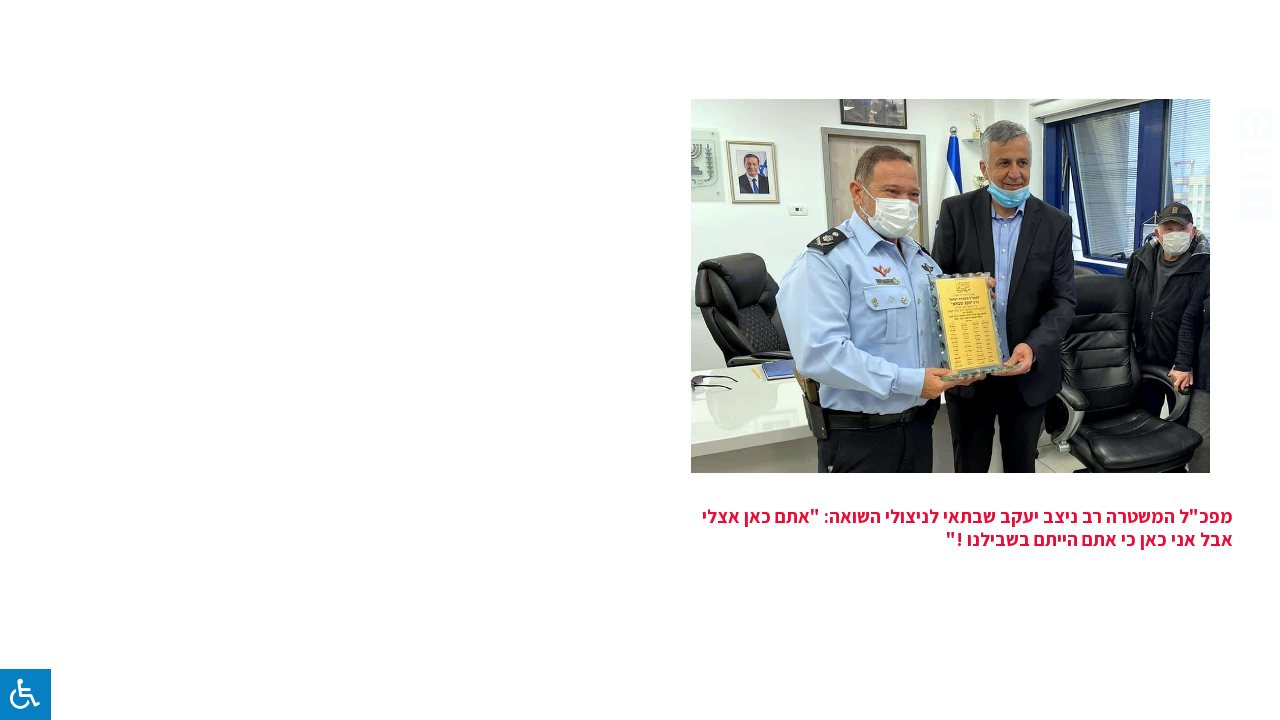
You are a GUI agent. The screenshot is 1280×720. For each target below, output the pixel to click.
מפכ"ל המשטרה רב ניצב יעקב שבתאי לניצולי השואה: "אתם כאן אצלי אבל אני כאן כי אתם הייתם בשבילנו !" (967, 527)
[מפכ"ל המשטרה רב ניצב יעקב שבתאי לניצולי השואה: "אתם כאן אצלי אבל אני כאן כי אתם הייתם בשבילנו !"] (950, 286)
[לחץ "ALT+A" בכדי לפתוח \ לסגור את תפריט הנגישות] (25, 694)
